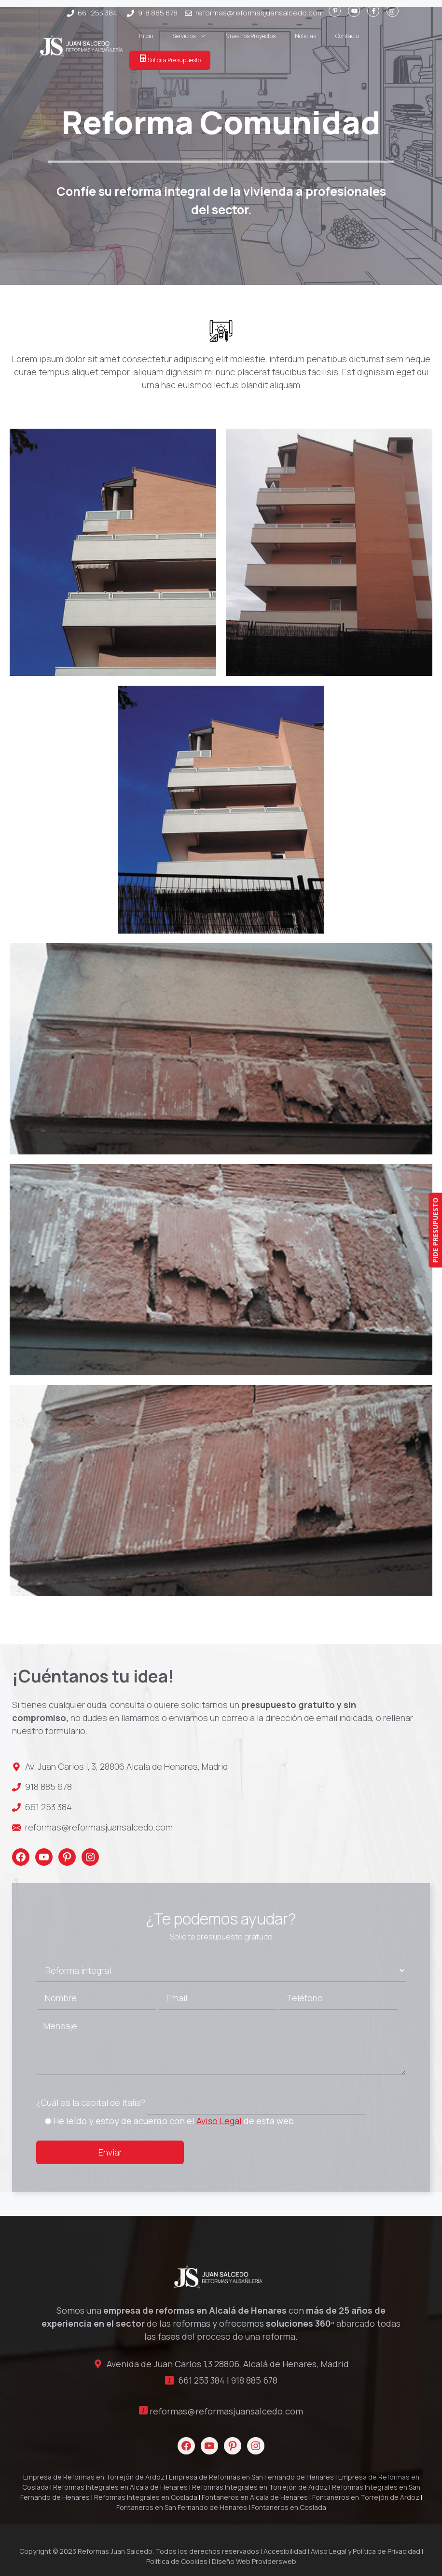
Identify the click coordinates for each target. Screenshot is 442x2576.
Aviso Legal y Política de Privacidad (365, 2551)
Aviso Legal (219, 2121)
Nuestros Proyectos (250, 36)
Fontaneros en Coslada (288, 2507)
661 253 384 (97, 13)
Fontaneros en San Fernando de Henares (181, 2507)
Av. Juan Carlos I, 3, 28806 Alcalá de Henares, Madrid (126, 1766)
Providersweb (274, 2561)
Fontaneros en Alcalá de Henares (255, 2497)
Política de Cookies (176, 2561)
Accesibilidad (284, 2551)
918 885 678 (158, 13)
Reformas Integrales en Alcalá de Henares (120, 2487)
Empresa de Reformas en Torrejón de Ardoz (94, 2476)
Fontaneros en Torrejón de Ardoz (365, 2497)
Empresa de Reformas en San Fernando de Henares (251, 2476)
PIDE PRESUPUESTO (435, 1230)
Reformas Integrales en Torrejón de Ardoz (260, 2487)
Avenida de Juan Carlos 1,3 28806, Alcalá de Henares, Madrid (228, 2364)
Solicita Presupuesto (170, 59)
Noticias (305, 36)
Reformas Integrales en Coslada (145, 2497)
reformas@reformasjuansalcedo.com (259, 13)
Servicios (194, 36)
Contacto (347, 36)
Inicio (146, 36)
